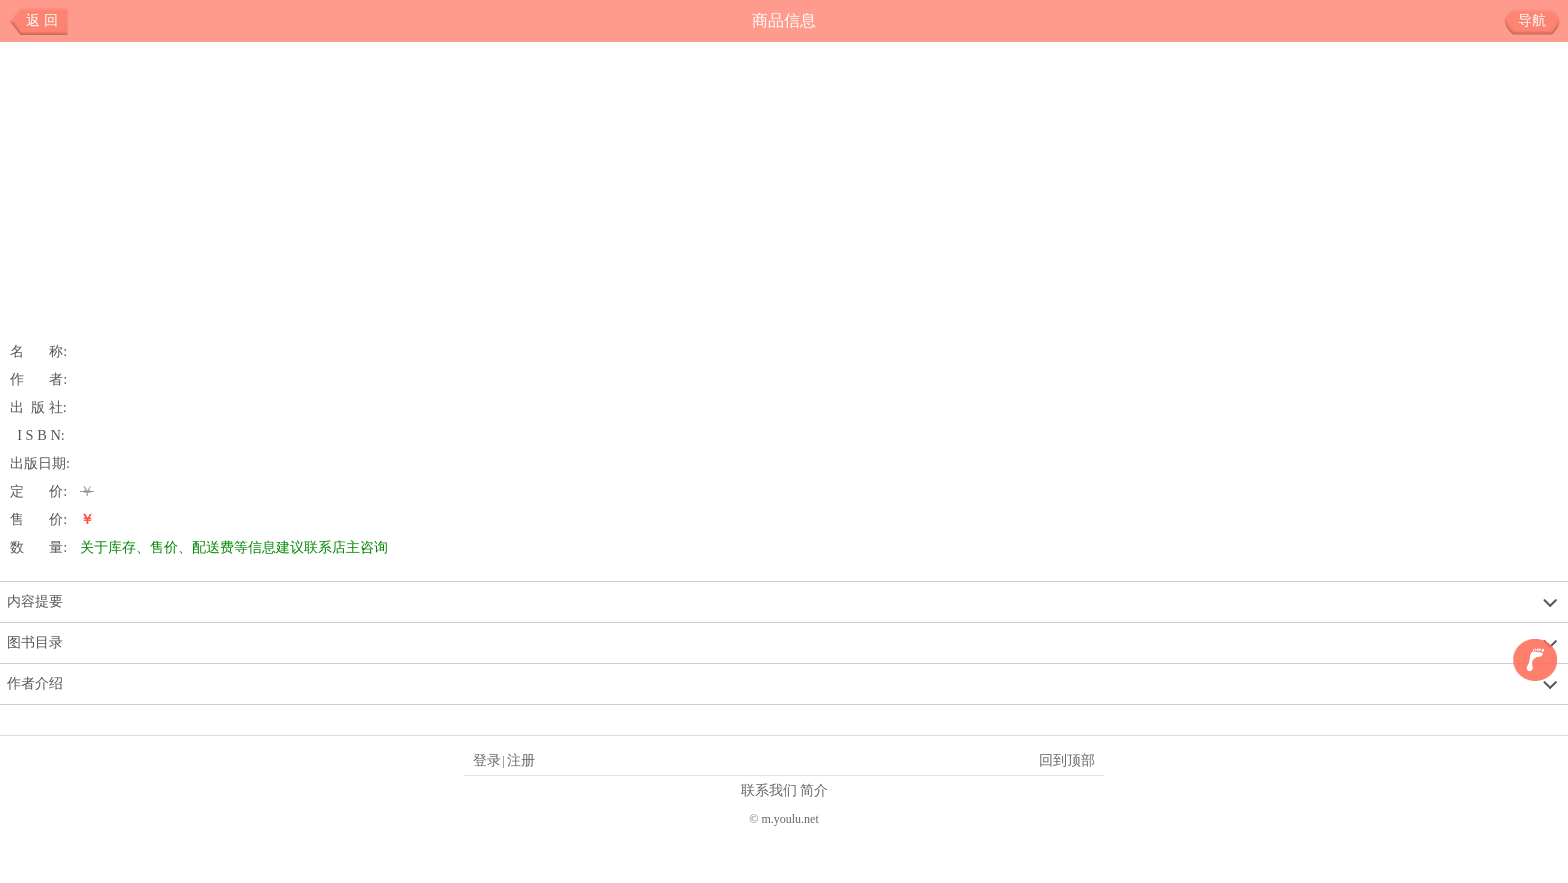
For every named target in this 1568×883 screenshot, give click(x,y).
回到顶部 (1067, 760)
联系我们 (769, 790)
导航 (1539, 21)
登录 (487, 760)
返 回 (42, 20)
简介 (814, 790)
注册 (521, 760)
